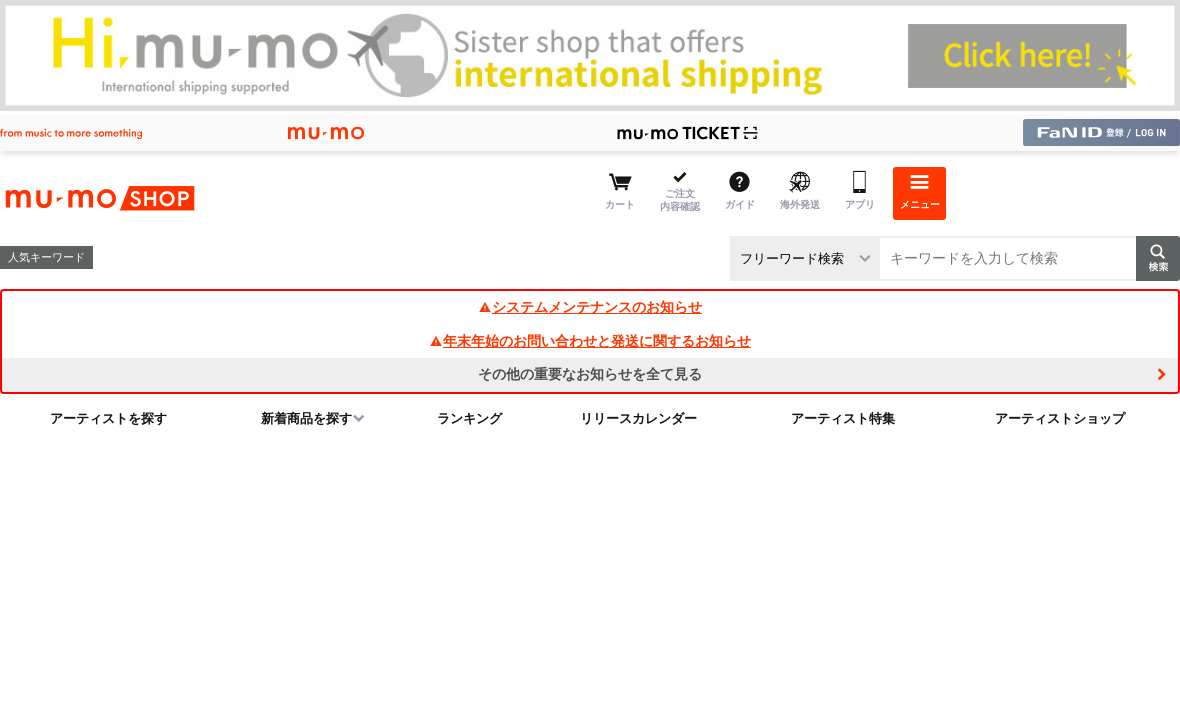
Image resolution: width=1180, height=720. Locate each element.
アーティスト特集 (843, 418)
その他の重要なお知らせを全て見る (590, 374)
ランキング (469, 418)
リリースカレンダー (638, 418)
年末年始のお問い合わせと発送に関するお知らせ (590, 341)
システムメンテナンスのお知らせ (590, 307)
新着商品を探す (306, 418)
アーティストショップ (1060, 418)
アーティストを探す (108, 418)
